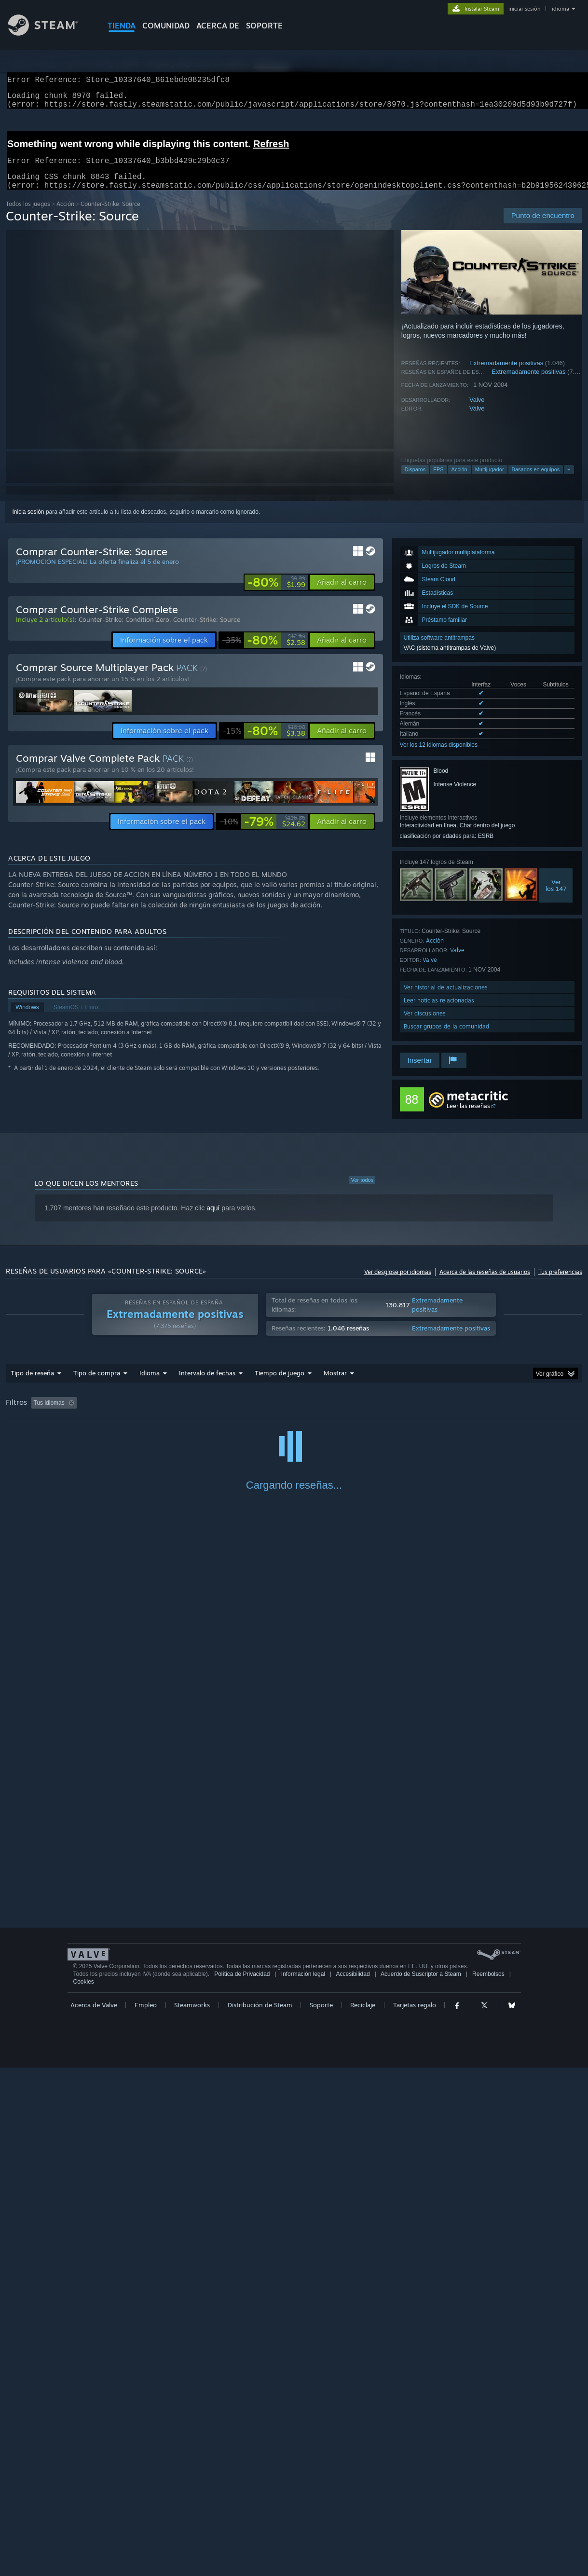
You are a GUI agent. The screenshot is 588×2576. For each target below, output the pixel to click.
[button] (341, 594)
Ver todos (362, 1191)
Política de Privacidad (242, 2482)
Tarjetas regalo (414, 2513)
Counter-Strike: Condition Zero (124, 631)
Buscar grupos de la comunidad (446, 1037)
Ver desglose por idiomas (397, 1283)
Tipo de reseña (32, 1384)
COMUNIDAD (166, 25)
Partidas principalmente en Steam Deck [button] (386, 1414)
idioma (560, 8)
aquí (212, 1219)
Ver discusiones (425, 1024)
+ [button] (568, 481)
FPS (438, 481)
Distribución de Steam (260, 2513)
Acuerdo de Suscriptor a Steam (421, 2482)
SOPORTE (264, 25)
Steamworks (192, 2513)
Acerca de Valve (93, 2513)
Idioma (149, 1384)
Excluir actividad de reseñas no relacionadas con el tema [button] (181, 1414)
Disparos (415, 481)
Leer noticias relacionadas (439, 1011)
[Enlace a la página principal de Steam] (50, 33)
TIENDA (122, 25)
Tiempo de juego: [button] (294, 1414)
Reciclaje (362, 2513)
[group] (294, 1415)
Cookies (83, 2490)
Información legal (303, 2482)
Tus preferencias (560, 1283)
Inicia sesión (28, 523)
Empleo (146, 2513)
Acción (65, 215)
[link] (276, 594)
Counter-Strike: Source (206, 631)
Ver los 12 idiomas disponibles (439, 756)
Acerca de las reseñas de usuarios (484, 1283)
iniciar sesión (524, 8)
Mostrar (335, 1384)
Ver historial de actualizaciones (446, 998)
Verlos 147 (556, 897)
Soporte (321, 2513)
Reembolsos (488, 2482)
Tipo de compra (96, 1384)
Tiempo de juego (279, 1384)
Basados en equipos (536, 481)
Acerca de (217, 25)
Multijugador (489, 481)
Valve (477, 411)
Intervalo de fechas (207, 1384)
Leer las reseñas (468, 1117)
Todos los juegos (28, 215)
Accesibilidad (353, 2482)
